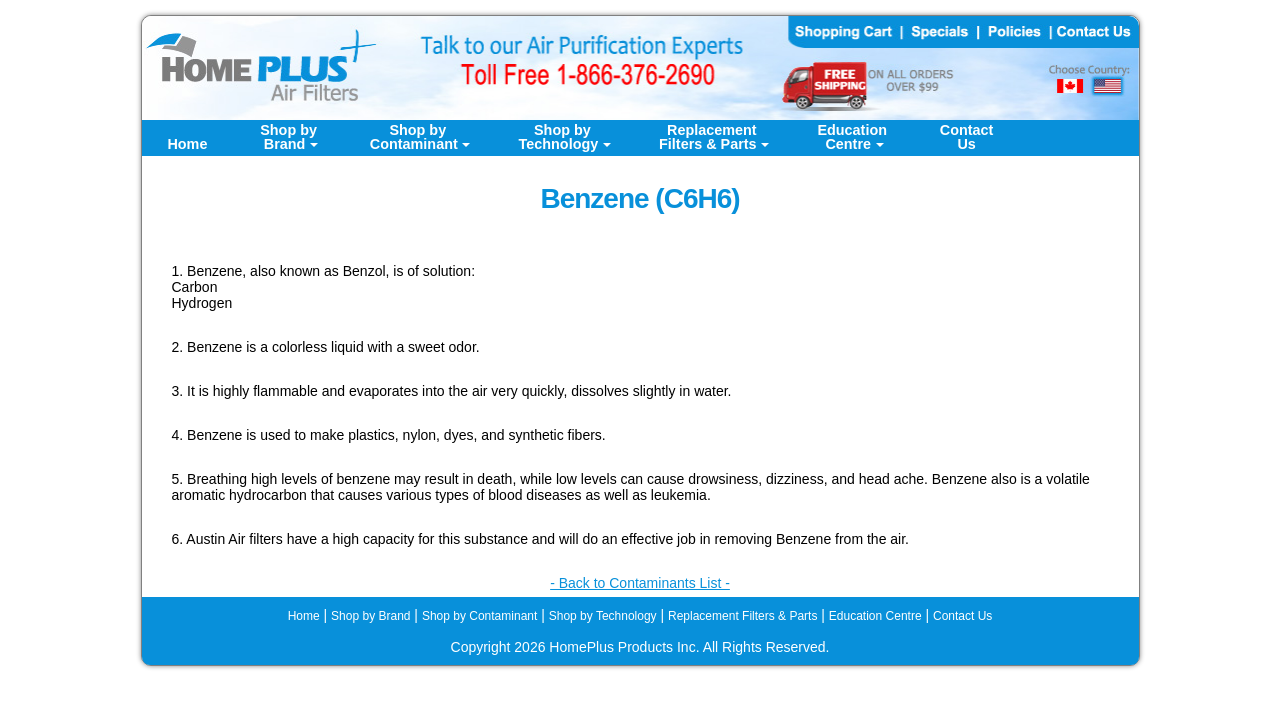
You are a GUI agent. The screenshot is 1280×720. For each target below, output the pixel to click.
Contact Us (962, 616)
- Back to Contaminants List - (640, 583)
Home (187, 144)
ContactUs (967, 137)
